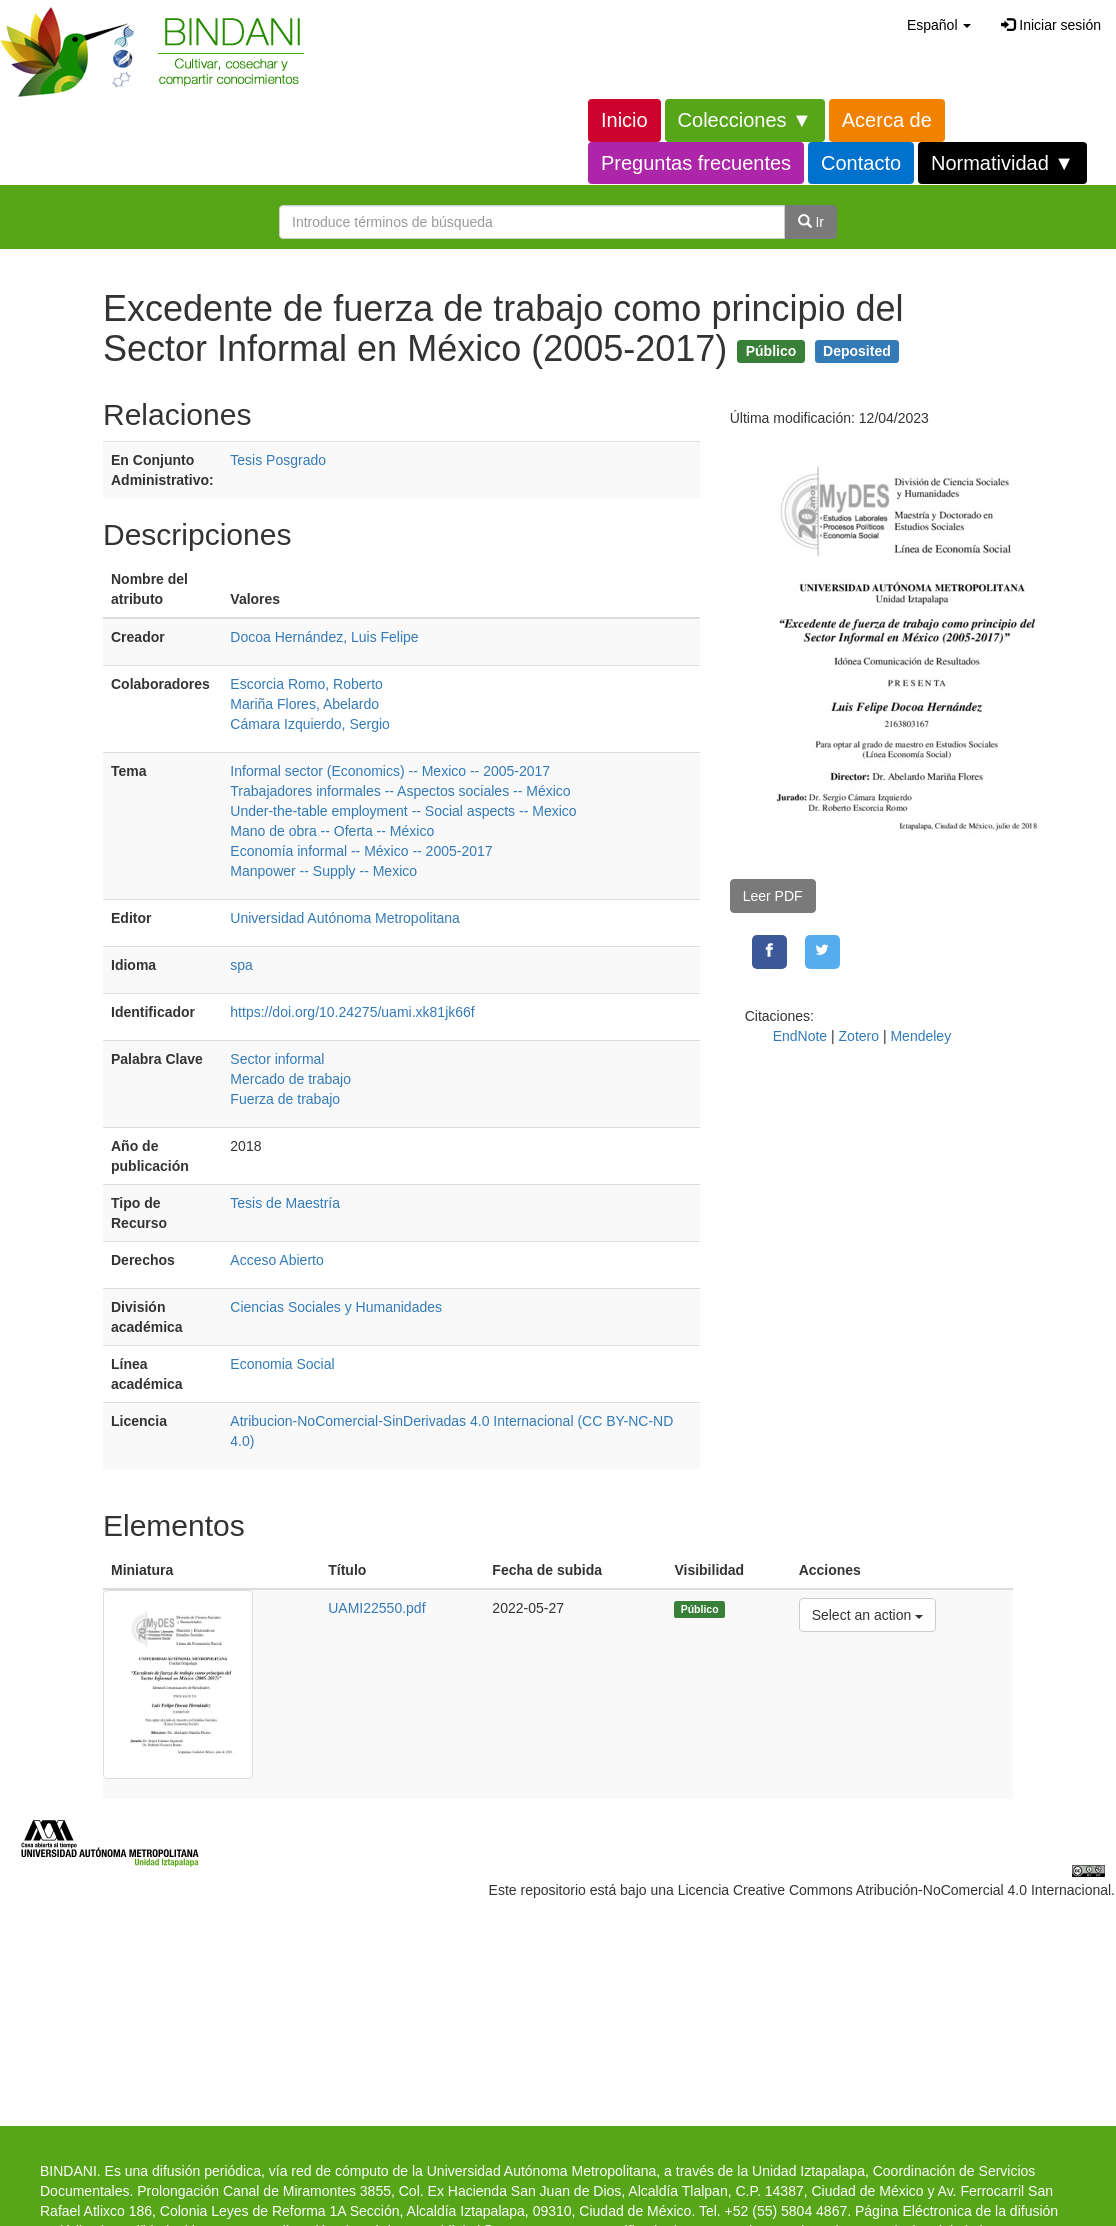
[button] (939, 25)
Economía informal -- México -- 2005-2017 (361, 851)
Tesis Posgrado (278, 460)
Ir (811, 222)
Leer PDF (773, 896)
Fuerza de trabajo (285, 1099)
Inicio (624, 120)
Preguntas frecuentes (696, 163)
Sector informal (277, 1059)
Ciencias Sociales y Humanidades (336, 1307)
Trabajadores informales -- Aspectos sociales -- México (400, 791)
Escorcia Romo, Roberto (306, 684)
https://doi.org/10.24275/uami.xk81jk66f (352, 1012)
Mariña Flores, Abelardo (304, 704)
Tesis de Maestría (285, 1203)
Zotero (859, 1036)
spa (241, 965)
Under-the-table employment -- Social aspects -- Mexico (403, 811)
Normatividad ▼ (1002, 163)
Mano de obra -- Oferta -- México (332, 831)
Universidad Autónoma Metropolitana (345, 918)
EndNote (800, 1036)
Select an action (867, 1613)
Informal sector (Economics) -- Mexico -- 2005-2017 (390, 771)
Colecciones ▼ (745, 120)
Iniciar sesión (1051, 25)
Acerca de (887, 120)
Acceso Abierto (276, 1260)
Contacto (861, 163)
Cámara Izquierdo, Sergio (310, 724)
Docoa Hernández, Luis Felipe (324, 637)
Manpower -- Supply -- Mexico (323, 871)
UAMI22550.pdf (376, 1608)
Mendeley (920, 1036)
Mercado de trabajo (290, 1079)
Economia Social (282, 1364)
